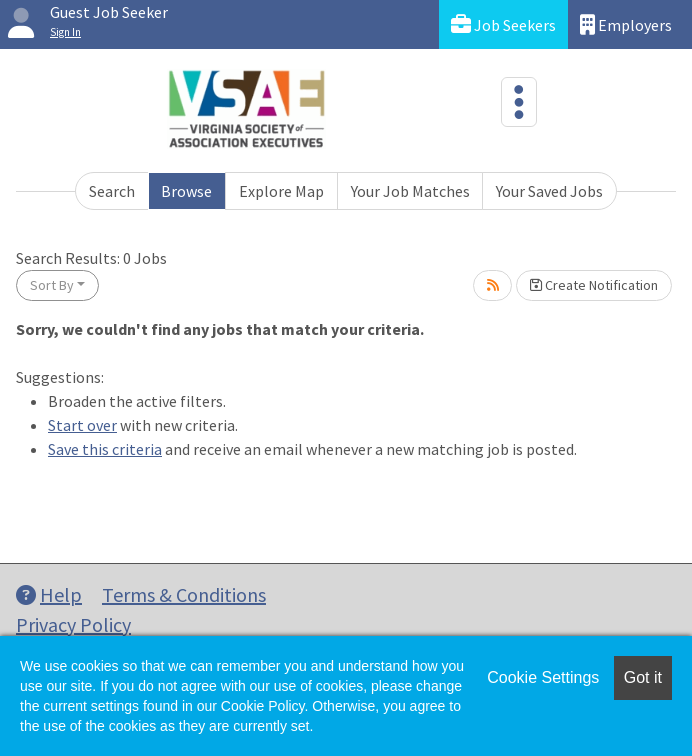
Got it (643, 677)
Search (112, 191)
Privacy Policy (73, 624)
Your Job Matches (410, 191)
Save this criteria (105, 449)
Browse (186, 191)
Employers (626, 24)
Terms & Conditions (184, 594)
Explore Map (281, 191)
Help (49, 594)
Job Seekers (503, 24)
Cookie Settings (543, 677)
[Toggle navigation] (519, 102)
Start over (82, 425)
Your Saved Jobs (549, 191)
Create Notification (594, 285)
